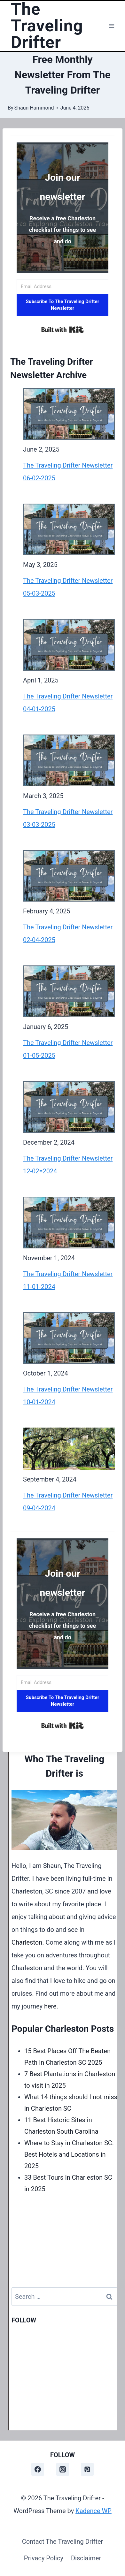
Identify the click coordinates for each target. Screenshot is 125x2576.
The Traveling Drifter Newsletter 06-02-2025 (68, 471)
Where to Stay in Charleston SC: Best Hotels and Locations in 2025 (69, 2154)
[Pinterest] (87, 2469)
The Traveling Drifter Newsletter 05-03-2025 (68, 587)
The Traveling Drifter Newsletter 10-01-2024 (68, 1395)
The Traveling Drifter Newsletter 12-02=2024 (68, 1165)
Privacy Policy (43, 2558)
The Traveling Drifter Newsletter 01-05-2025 (68, 1049)
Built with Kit (62, 329)
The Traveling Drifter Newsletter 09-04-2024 (68, 1501)
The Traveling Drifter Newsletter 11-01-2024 (68, 1280)
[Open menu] (111, 26)
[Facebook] (37, 2469)
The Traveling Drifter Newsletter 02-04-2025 (68, 933)
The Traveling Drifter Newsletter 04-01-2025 (68, 702)
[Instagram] (62, 2469)
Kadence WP (93, 2511)
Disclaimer (86, 2558)
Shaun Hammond (34, 108)
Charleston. (28, 1942)
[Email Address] (62, 286)
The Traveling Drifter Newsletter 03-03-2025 (68, 818)
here (50, 2006)
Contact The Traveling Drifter (62, 2541)
